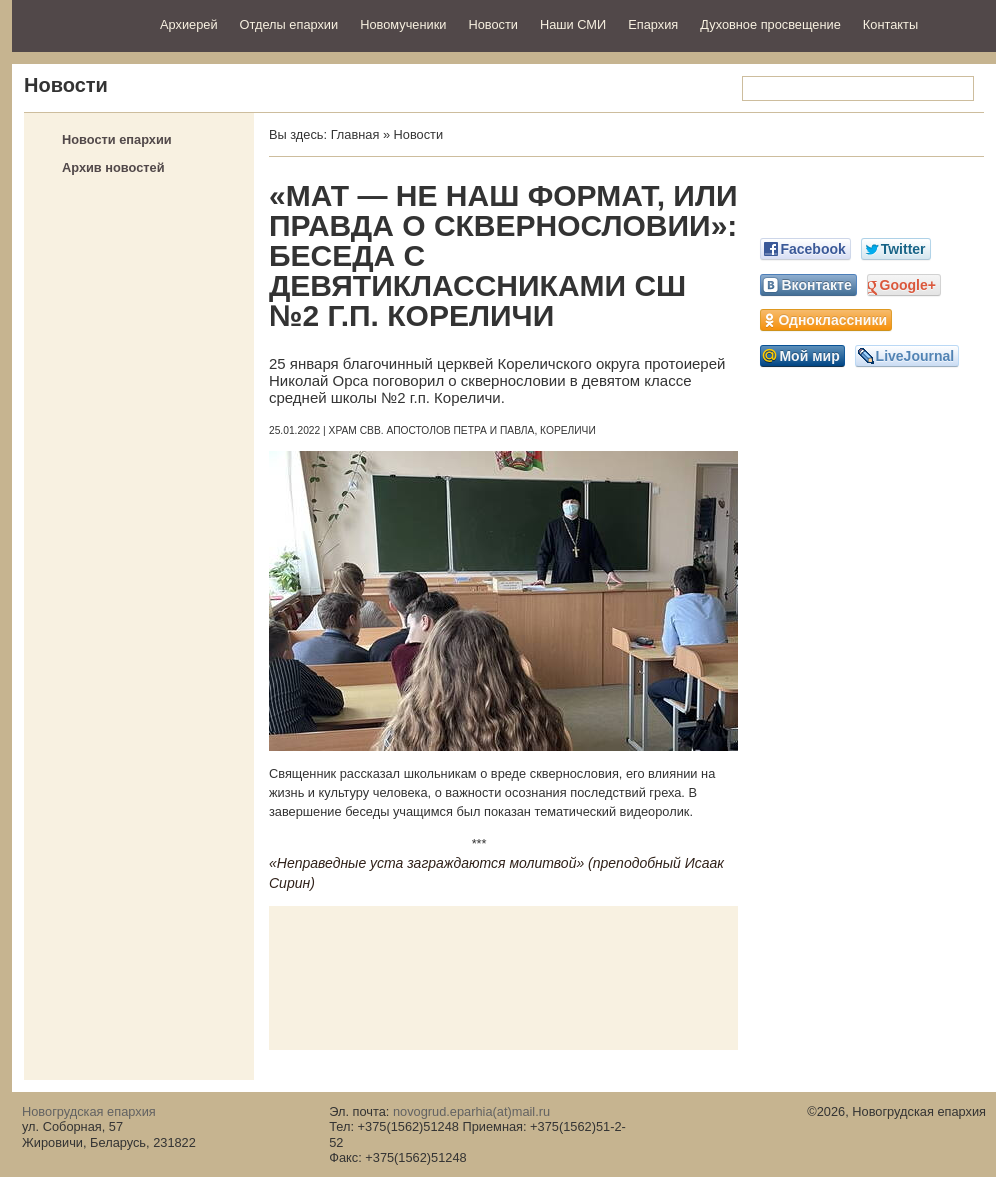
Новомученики (403, 24)
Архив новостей (113, 167)
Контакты (890, 24)
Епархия (653, 24)
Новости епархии (117, 139)
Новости (493, 24)
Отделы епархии (289, 24)
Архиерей (189, 24)
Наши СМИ (573, 24)
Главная (355, 134)
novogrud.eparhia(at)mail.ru (471, 1111)
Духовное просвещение (770, 24)
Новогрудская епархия (79, 23)
